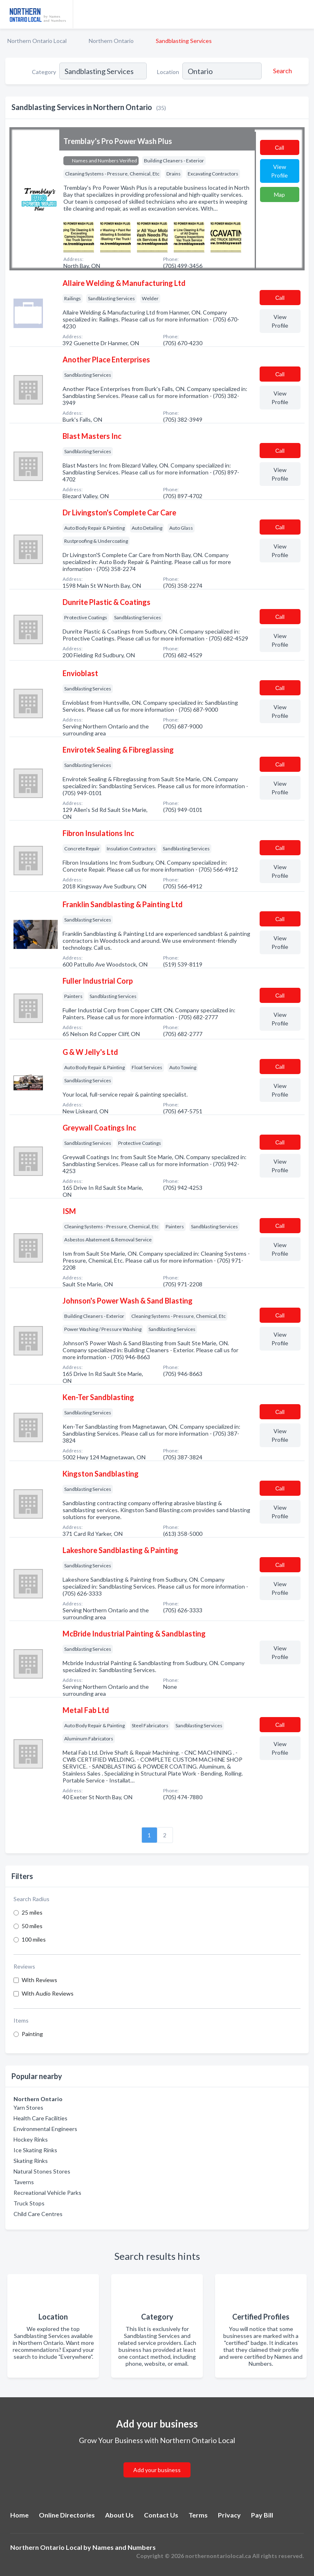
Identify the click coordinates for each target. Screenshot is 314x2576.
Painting (32, 2033)
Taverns (23, 2181)
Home (19, 2515)
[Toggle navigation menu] (303, 14)
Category (44, 71)
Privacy (229, 2515)
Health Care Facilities (40, 2118)
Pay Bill (262, 2515)
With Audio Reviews (48, 1993)
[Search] (281, 71)
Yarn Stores (28, 2107)
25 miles (32, 1912)
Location (168, 71)
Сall (279, 147)
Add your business (157, 2469)
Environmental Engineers (45, 2128)
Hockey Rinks (30, 2139)
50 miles (32, 1925)
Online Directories (67, 2515)
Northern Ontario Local (37, 40)
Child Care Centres (38, 2213)
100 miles (34, 1939)
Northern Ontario (111, 40)
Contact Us (161, 2515)
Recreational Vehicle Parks (47, 2192)
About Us (119, 2515)
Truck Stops (29, 2203)
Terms (198, 2515)
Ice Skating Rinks (35, 2150)
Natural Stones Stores (41, 2171)
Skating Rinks (30, 2160)
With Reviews (39, 1979)
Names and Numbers (124, 2547)
